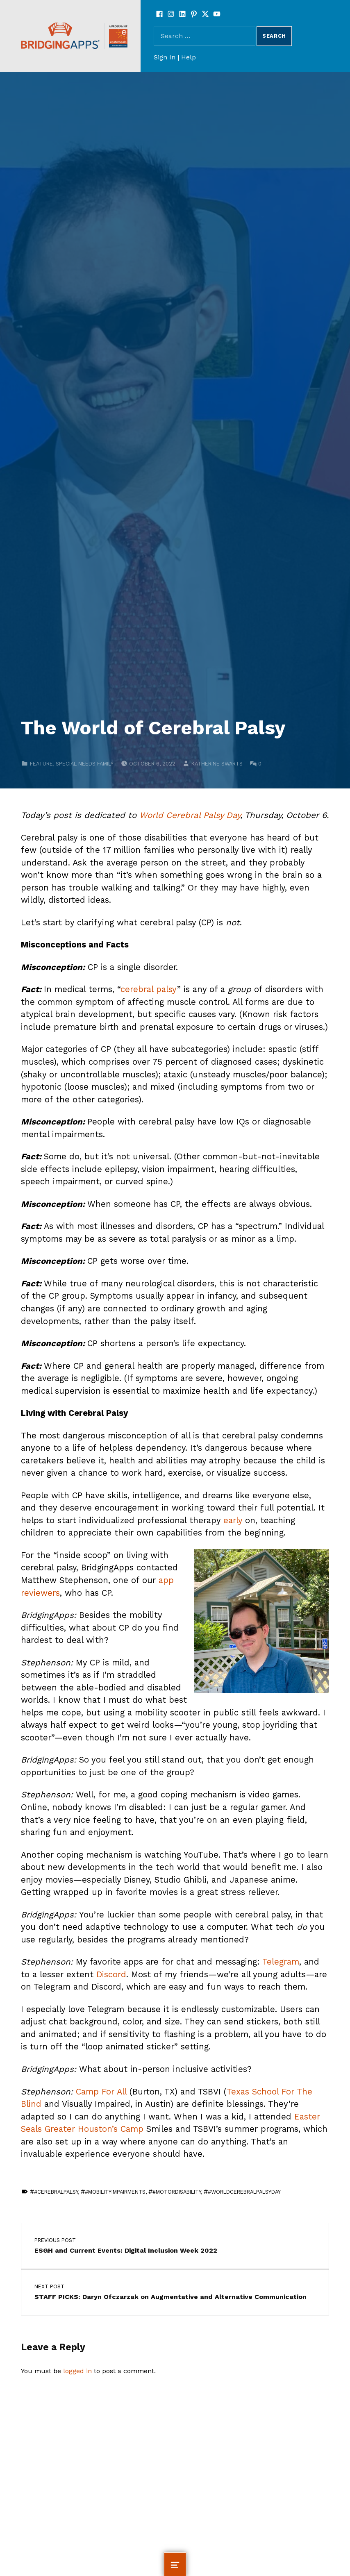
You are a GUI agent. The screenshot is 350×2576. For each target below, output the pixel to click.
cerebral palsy (148, 989)
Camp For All (101, 2092)
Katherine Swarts (217, 764)
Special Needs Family (85, 764)
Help (188, 57)
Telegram (280, 1962)
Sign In (164, 57)
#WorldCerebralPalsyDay (244, 2192)
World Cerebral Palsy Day (189, 815)
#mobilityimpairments (115, 2192)
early (232, 1520)
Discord (111, 1974)
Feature (41, 764)
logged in (77, 2371)
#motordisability (176, 2192)
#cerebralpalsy (56, 2192)
